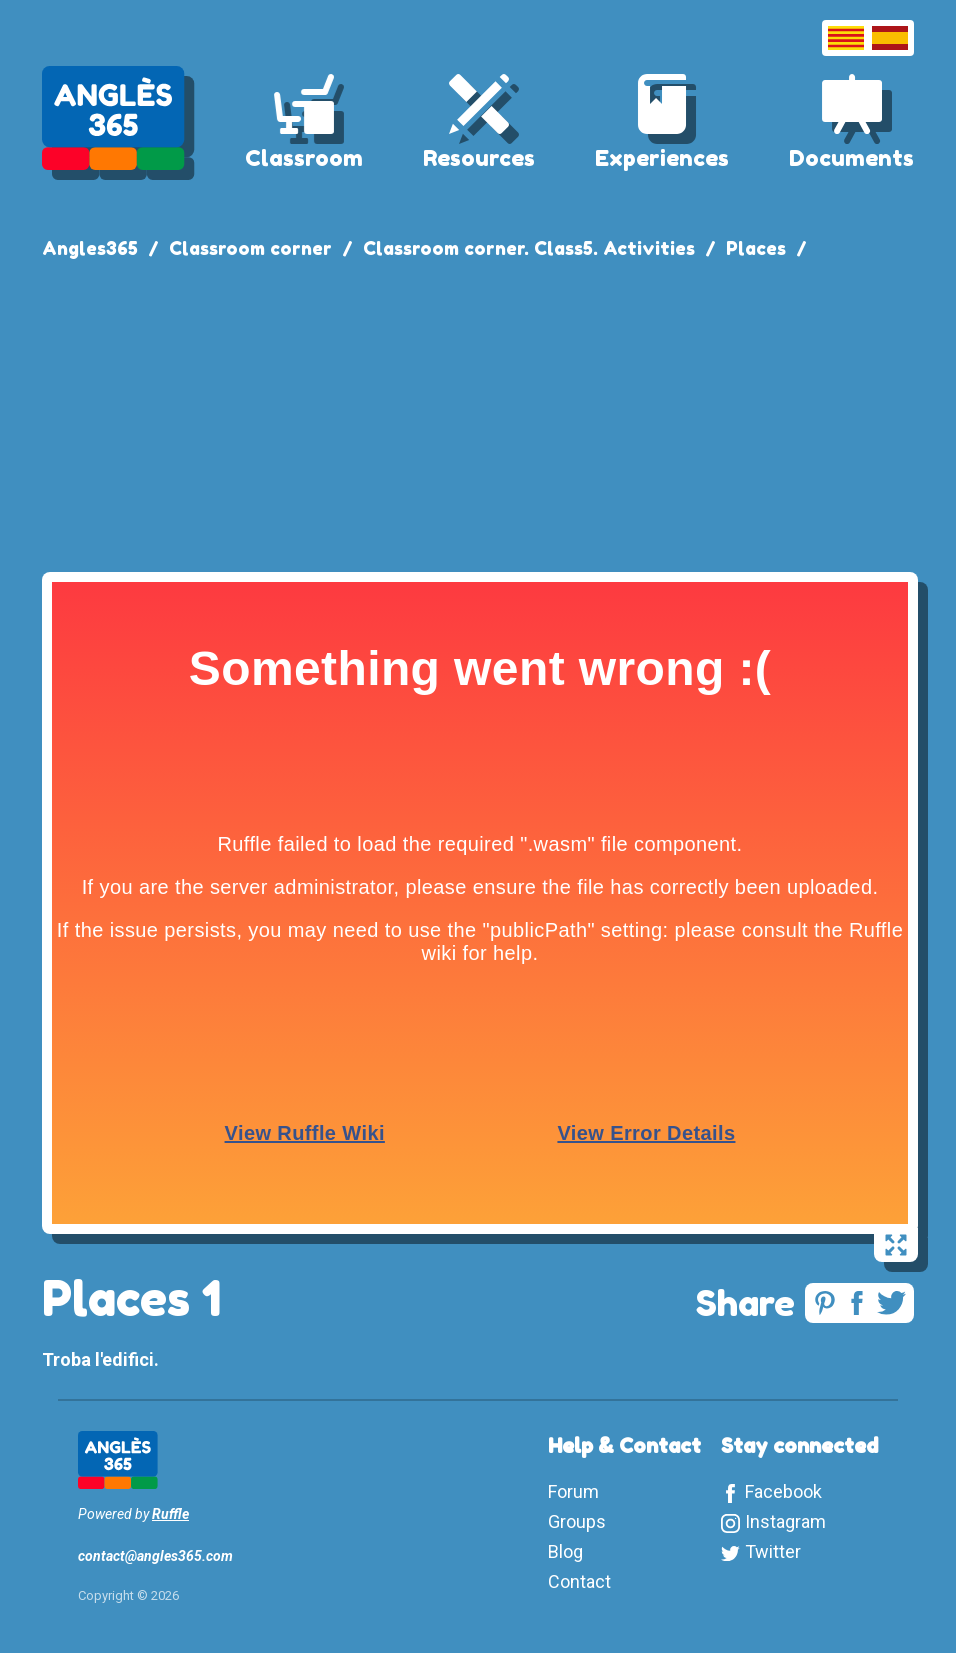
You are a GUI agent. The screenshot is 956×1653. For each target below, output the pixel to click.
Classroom (304, 158)
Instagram (785, 1521)
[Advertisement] (478, 412)
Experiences (662, 158)
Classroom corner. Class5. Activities (529, 248)
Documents (851, 158)
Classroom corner (250, 248)
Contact (579, 1581)
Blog (565, 1551)
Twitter (773, 1551)
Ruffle (170, 1514)
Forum (573, 1491)
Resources (479, 158)
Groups (577, 1521)
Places (756, 248)
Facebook (783, 1491)
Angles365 (90, 248)
